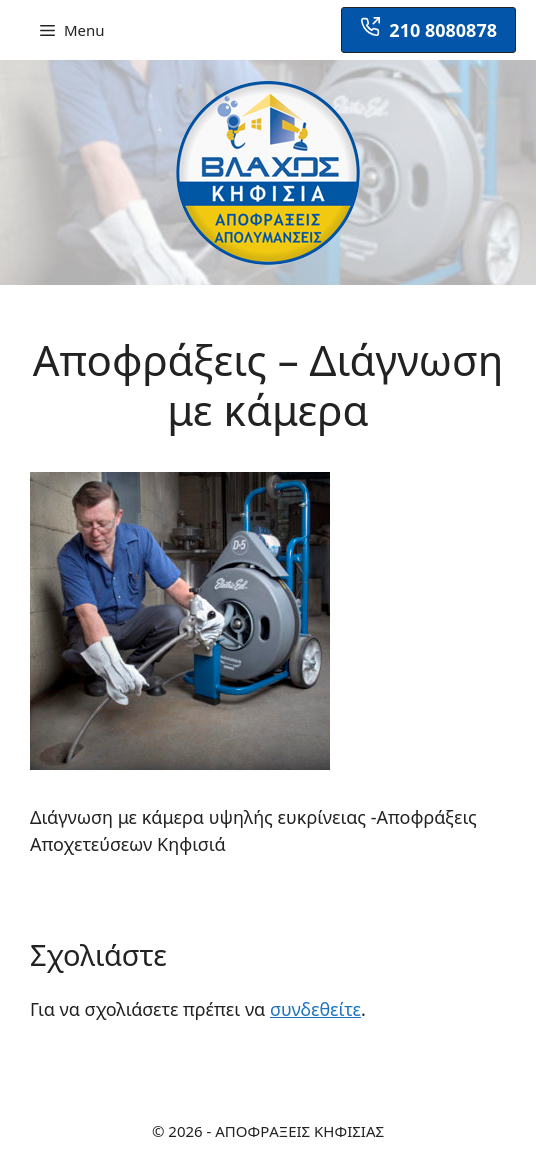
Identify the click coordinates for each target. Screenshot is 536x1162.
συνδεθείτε (315, 1009)
